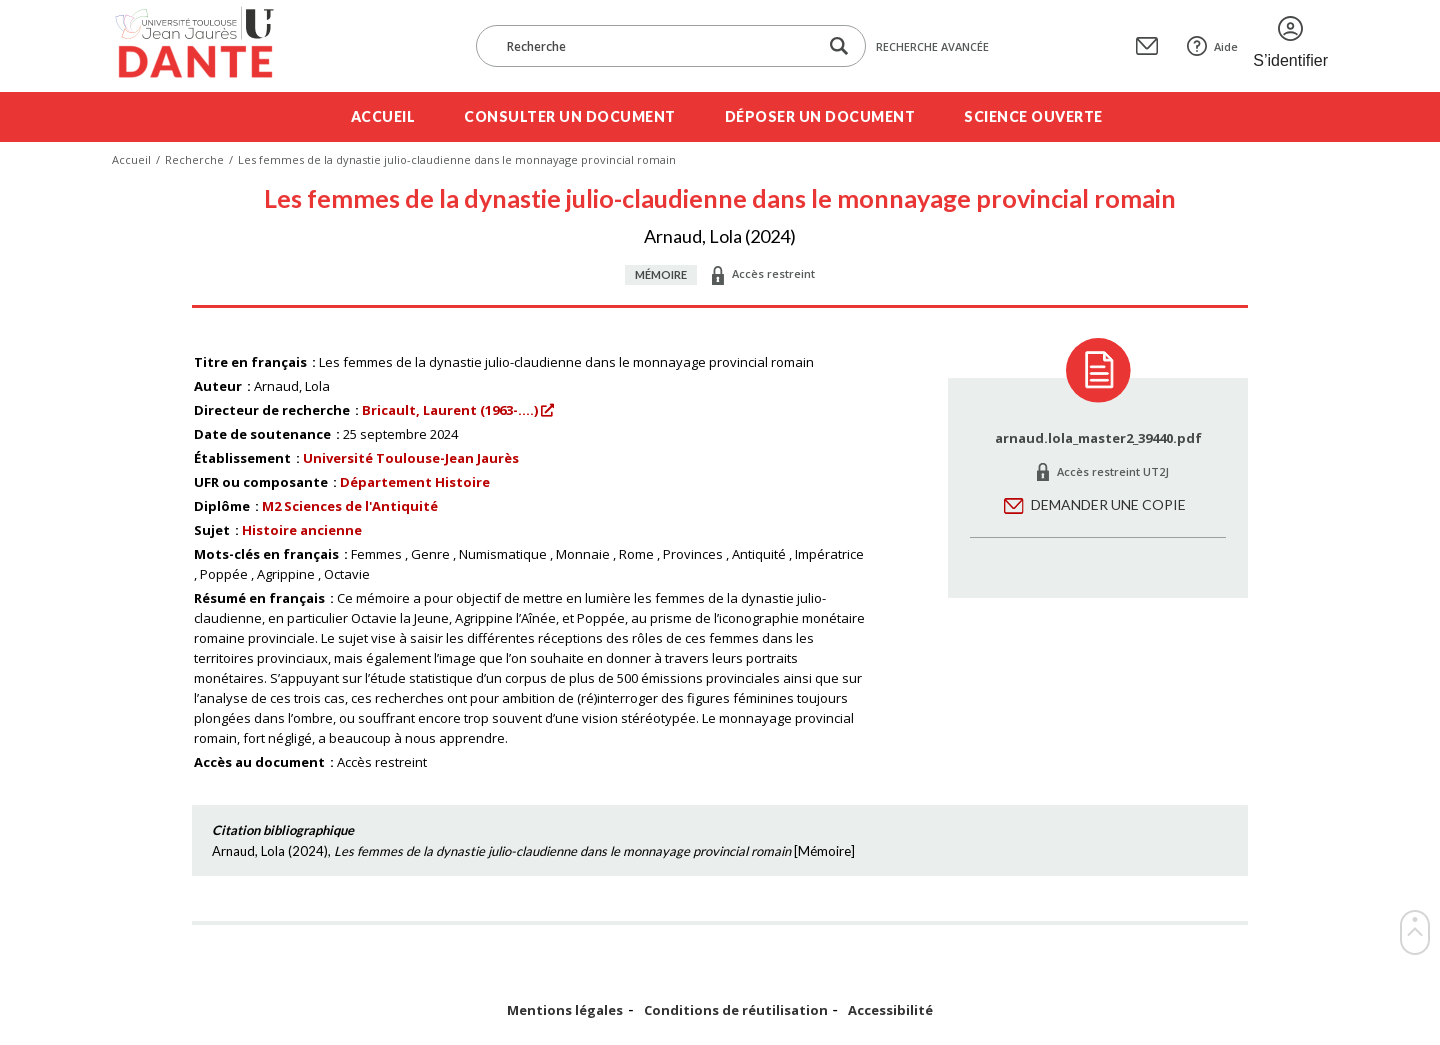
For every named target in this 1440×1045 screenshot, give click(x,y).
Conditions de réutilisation (736, 1010)
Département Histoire (415, 482)
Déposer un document (820, 116)
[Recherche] (657, 46)
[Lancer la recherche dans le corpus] (839, 46)
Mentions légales (565, 1010)
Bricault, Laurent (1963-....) (450, 410)
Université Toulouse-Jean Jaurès (411, 458)
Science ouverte (1033, 116)
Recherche (194, 159)
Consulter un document (570, 116)
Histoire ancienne (302, 530)
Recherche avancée (932, 46)
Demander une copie (1108, 504)
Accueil (383, 116)
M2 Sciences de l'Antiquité (350, 506)
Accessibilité (890, 1010)
